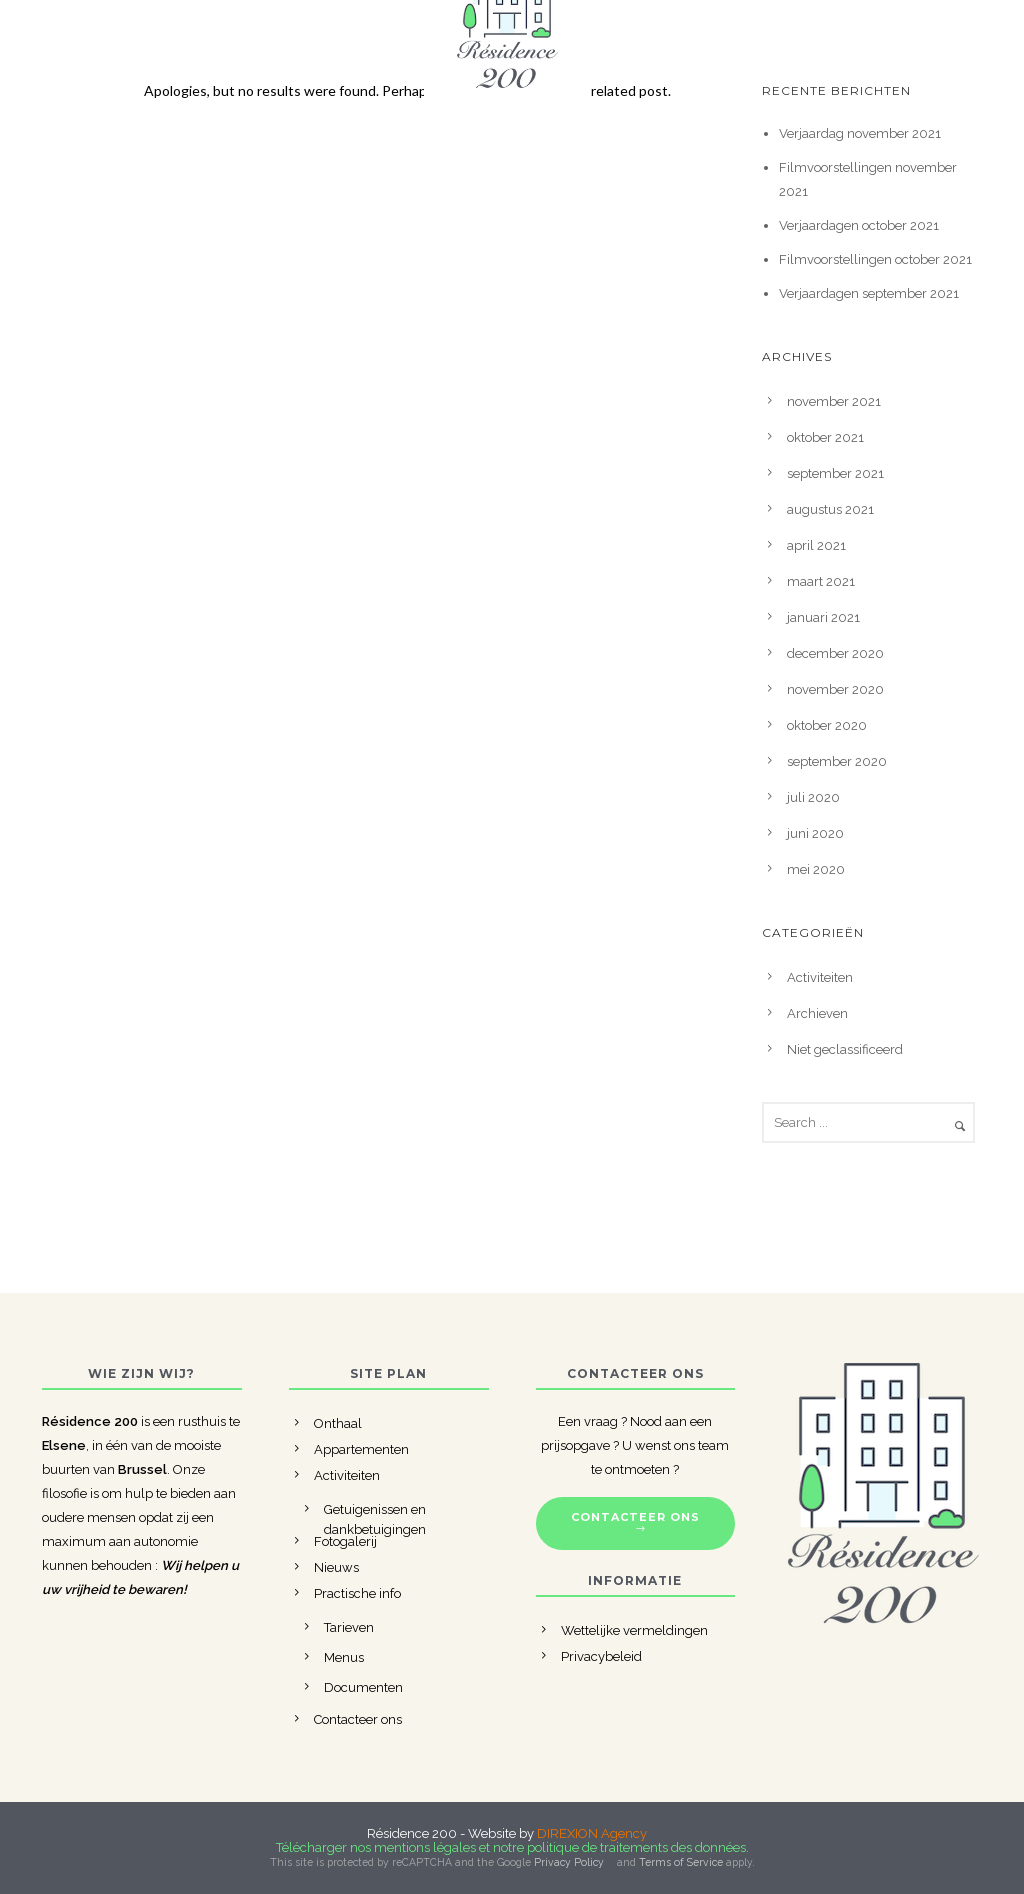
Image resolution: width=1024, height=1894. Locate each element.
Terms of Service (681, 1862)
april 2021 (816, 545)
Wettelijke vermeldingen (634, 1630)
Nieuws (336, 1567)
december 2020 (835, 653)
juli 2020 (813, 797)
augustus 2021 (830, 509)
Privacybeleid (601, 1656)
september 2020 (837, 761)
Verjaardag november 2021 (860, 133)
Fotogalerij (345, 1541)
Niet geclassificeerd (845, 1049)
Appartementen (361, 1449)
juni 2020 (815, 833)
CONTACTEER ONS (635, 1523)
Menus (344, 1657)
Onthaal (338, 1423)
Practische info (357, 1593)
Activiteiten (820, 977)
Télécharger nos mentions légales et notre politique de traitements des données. (512, 1848)
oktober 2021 (825, 437)
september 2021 (835, 473)
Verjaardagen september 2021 (869, 293)
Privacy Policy (569, 1862)
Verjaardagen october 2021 (859, 225)
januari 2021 (823, 617)
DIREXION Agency (592, 1833)
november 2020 (835, 689)
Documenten (363, 1687)
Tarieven (349, 1627)
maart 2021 (821, 581)
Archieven (817, 1013)
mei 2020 (816, 869)
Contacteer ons (358, 1719)
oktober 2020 (827, 725)
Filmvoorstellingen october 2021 (875, 259)
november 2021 (834, 401)
